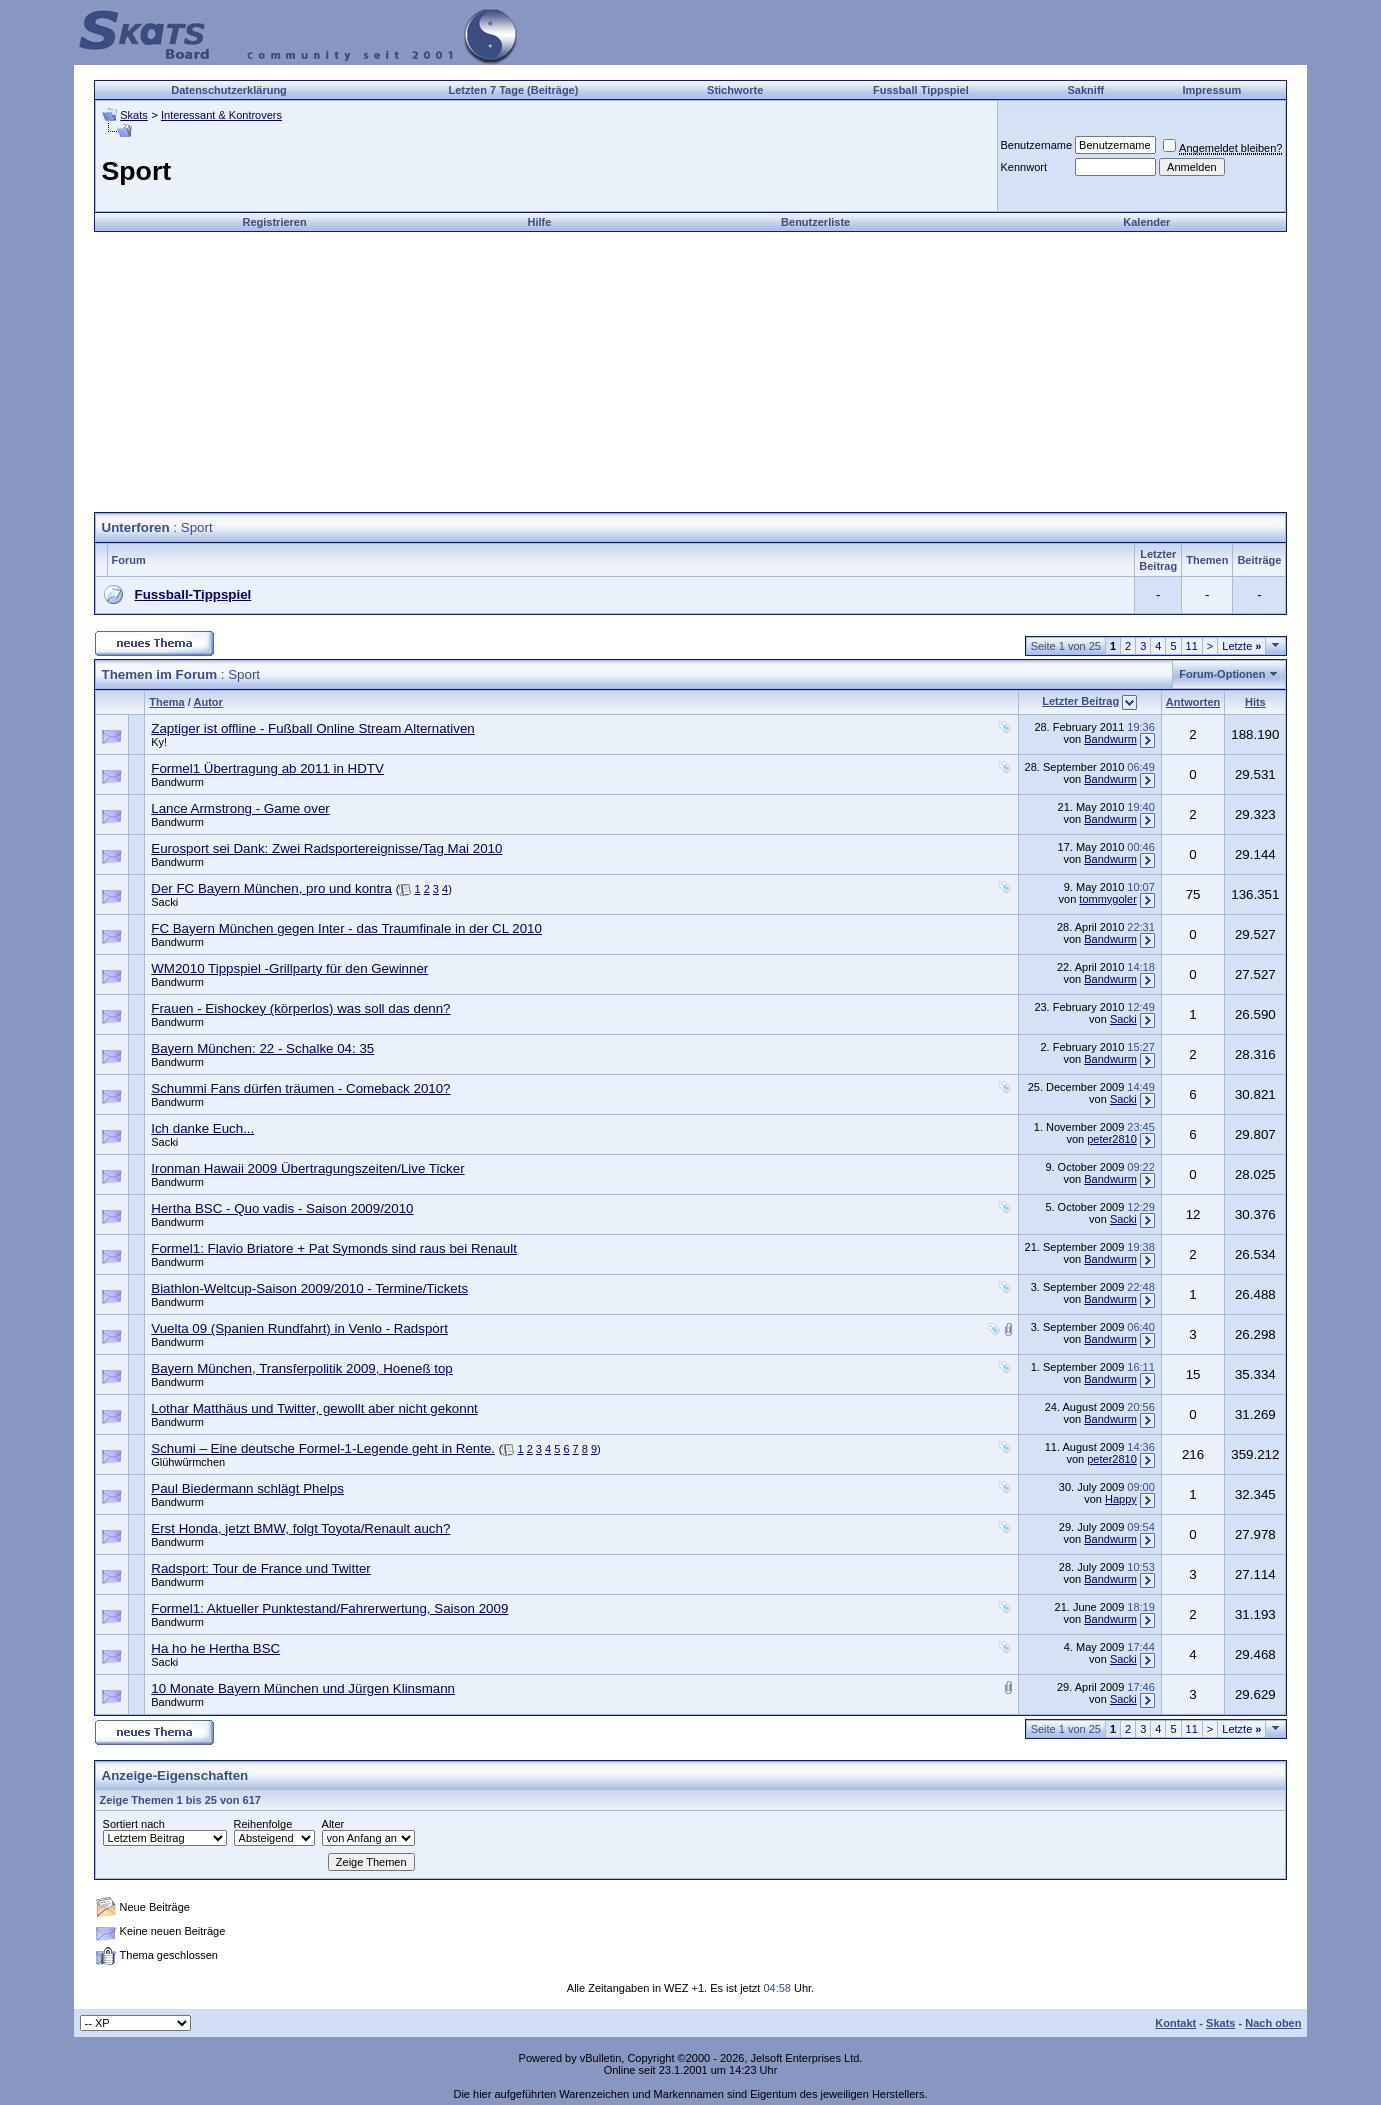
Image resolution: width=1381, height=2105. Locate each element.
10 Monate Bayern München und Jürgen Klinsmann (303, 1688)
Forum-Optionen (1222, 674)
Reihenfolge (263, 1824)
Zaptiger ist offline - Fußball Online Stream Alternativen (312, 728)
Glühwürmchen (188, 1462)
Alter (333, 1824)
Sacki (164, 902)
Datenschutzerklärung (229, 90)
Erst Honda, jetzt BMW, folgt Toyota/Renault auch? (300, 1528)
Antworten (1193, 702)
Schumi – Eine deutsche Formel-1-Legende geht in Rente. (323, 1448)
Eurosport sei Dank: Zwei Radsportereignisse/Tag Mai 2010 (326, 848)
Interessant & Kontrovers (221, 115)
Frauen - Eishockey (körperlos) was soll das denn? (300, 1008)
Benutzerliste (815, 222)
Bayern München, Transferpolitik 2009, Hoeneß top (302, 1368)
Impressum (1211, 90)
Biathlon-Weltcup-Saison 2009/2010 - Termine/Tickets (309, 1288)
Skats (134, 115)
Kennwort (1024, 167)
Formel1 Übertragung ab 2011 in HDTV (267, 768)
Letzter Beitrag (1080, 701)
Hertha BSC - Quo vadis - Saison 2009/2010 (282, 1208)
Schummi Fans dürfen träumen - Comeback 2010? (300, 1088)
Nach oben (1273, 2023)
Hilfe (539, 222)
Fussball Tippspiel (921, 90)
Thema (166, 702)
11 (1192, 646)
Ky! (159, 742)
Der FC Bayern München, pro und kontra (271, 888)
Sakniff (1086, 90)
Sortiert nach (134, 1824)
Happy (1121, 1499)
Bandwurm (1110, 739)
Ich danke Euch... (202, 1128)
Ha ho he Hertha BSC (215, 1648)
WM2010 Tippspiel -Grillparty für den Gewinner (289, 968)
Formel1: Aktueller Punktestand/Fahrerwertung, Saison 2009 (329, 1608)
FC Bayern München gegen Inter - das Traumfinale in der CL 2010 (346, 928)
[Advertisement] (690, 372)
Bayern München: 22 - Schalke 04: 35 (262, 1048)
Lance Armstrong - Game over (240, 808)
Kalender (1146, 222)
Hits (1255, 702)
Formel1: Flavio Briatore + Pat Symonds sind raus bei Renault (334, 1248)
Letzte (1241, 646)
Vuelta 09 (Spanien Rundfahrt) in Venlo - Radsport (299, 1328)
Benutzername (1037, 145)
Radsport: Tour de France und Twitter (261, 1568)
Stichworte (735, 90)
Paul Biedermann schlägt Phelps (247, 1488)
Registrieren (275, 222)
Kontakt (1175, 2023)
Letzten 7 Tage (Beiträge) (513, 90)
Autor (207, 702)
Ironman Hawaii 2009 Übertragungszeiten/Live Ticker (307, 1168)
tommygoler (1107, 899)
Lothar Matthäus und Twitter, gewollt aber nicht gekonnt (314, 1408)
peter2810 (1112, 1139)
